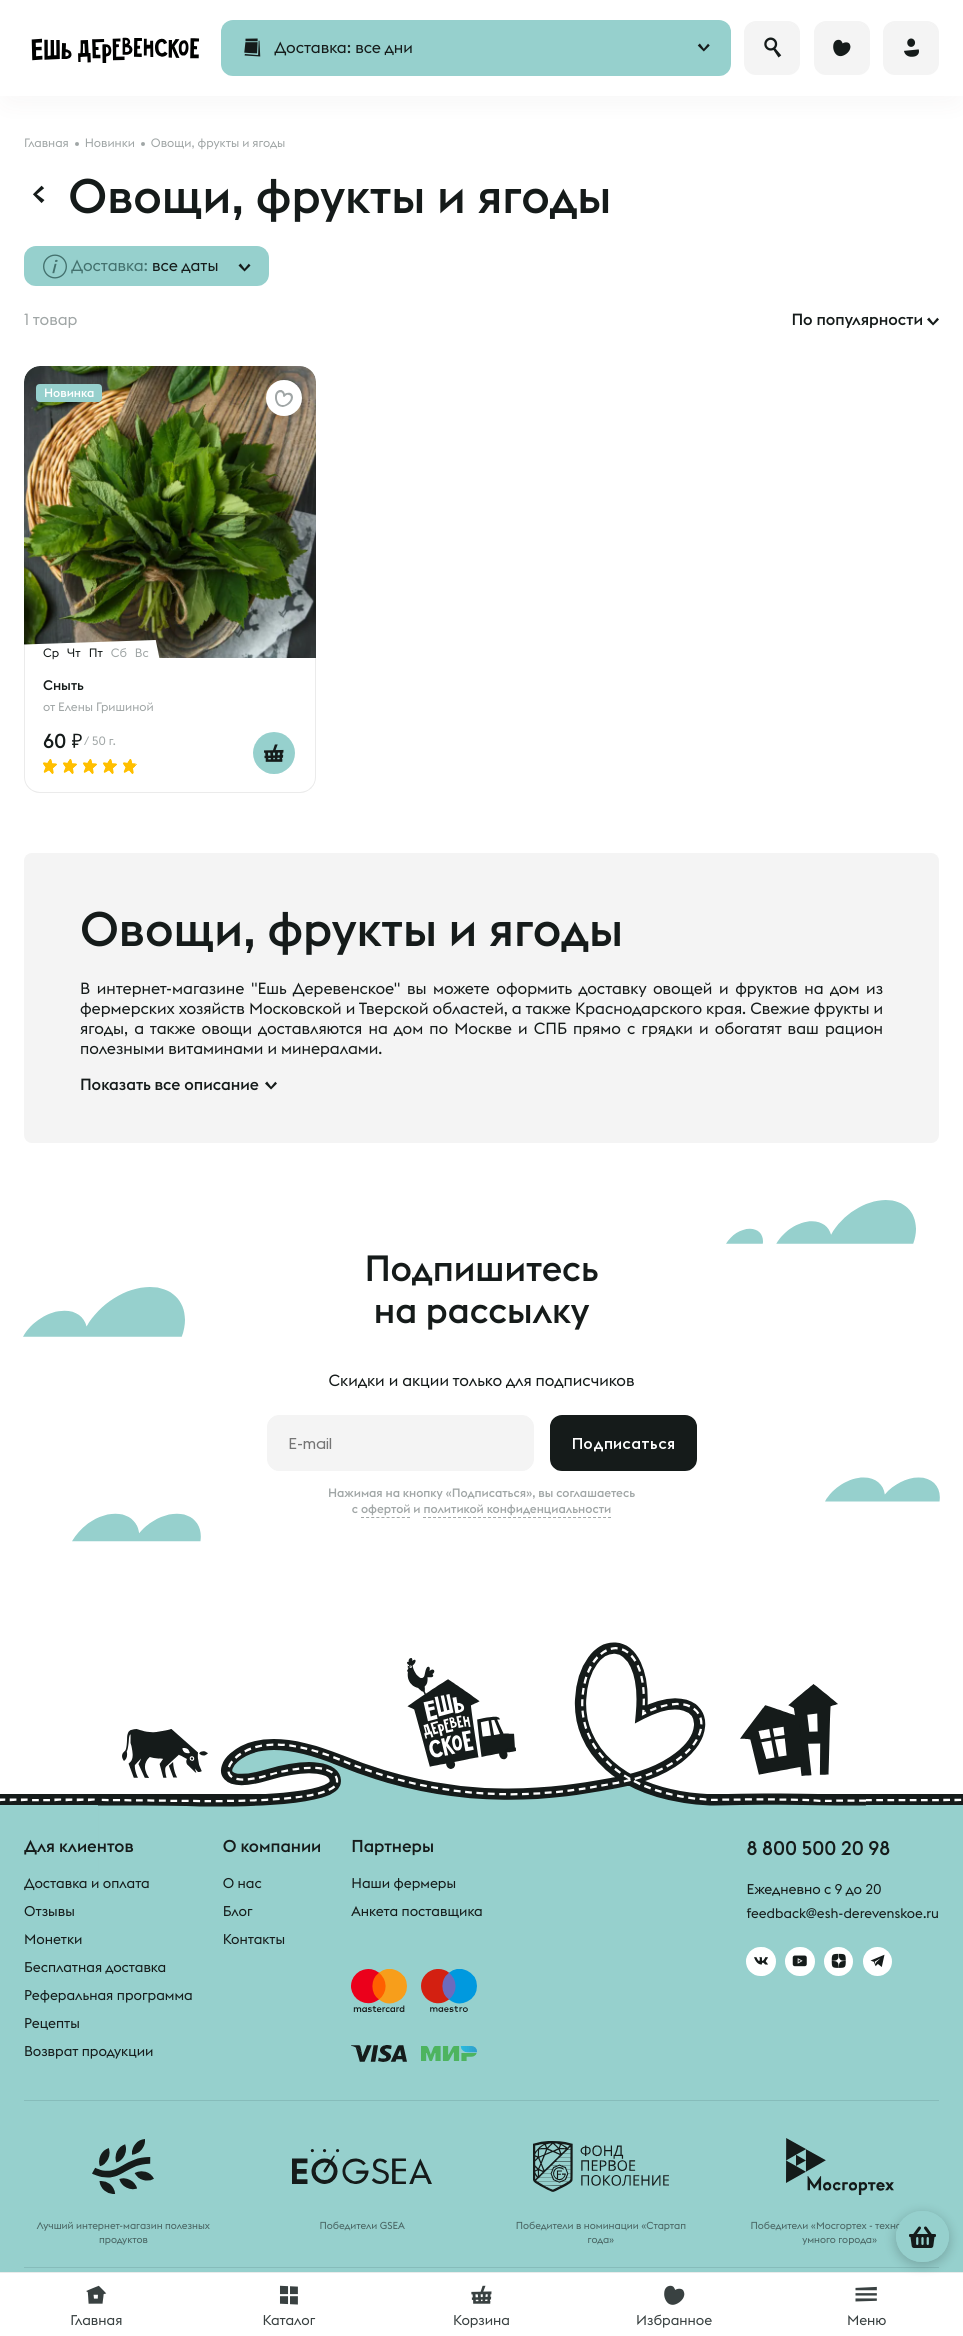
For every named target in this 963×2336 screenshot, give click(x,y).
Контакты (254, 1939)
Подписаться (623, 1443)
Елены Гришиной (106, 707)
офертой (386, 1509)
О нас (242, 1883)
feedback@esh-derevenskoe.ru (840, 1914)
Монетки (53, 1939)
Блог (238, 1911)
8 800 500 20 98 (815, 1847)
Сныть (63, 685)
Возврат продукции (88, 2051)
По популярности (857, 320)
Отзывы (49, 1911)
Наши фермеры (403, 1883)
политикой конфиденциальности (517, 1509)
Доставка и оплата (87, 1883)
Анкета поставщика (416, 1911)
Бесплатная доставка (95, 1967)
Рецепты (52, 2023)
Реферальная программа (108, 1995)
